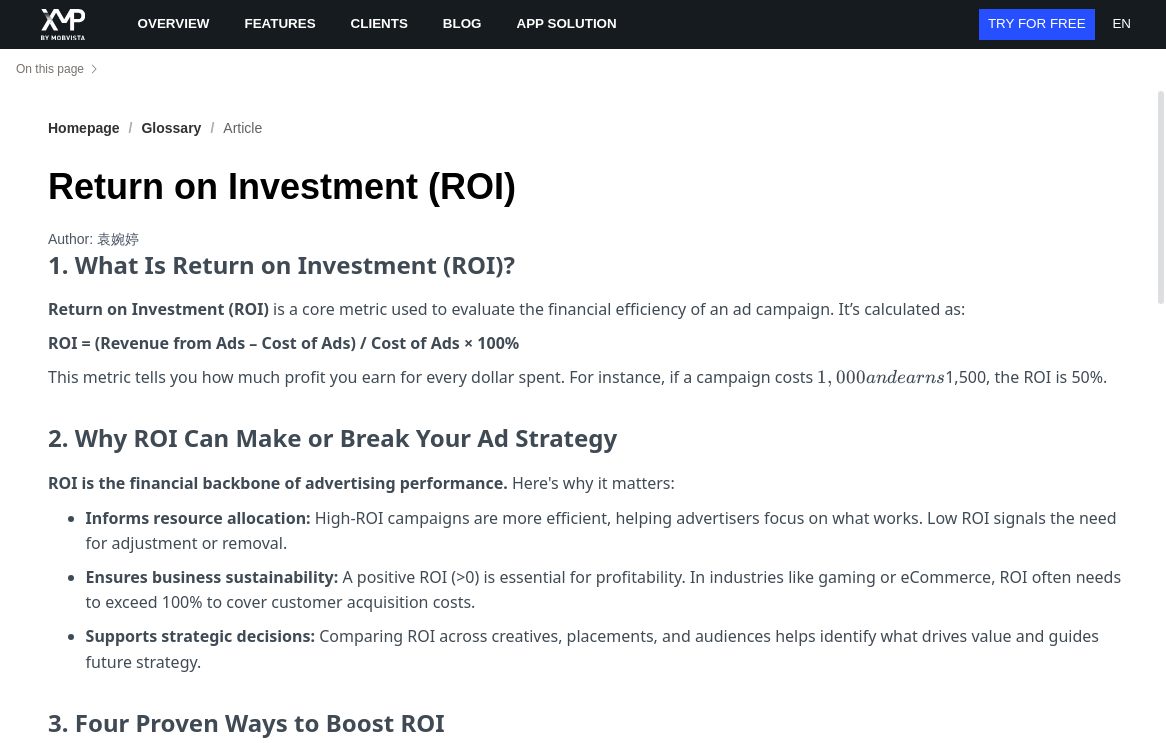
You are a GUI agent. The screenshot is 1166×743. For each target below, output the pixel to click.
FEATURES (279, 23)
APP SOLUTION (567, 23)
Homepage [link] (84, 128)
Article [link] (242, 128)
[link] (171, 128)
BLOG (462, 23)
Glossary (171, 128)
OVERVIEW (174, 23)
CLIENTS (379, 23)
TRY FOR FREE (1037, 23)
